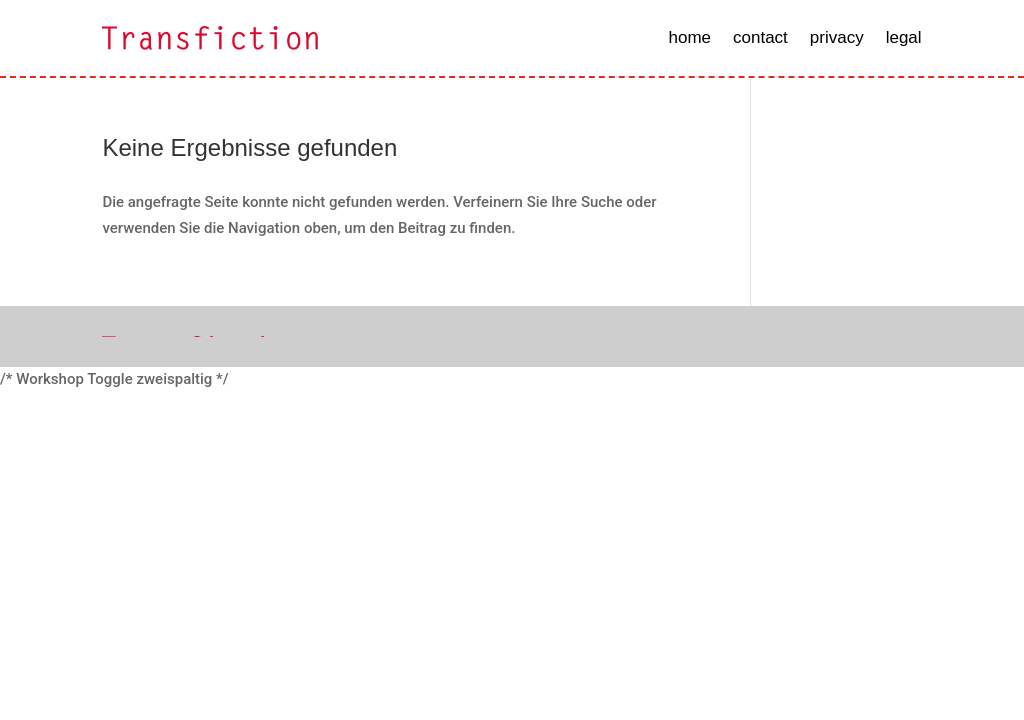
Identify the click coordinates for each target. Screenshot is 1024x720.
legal (904, 37)
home (689, 37)
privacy (837, 37)
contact (760, 37)
